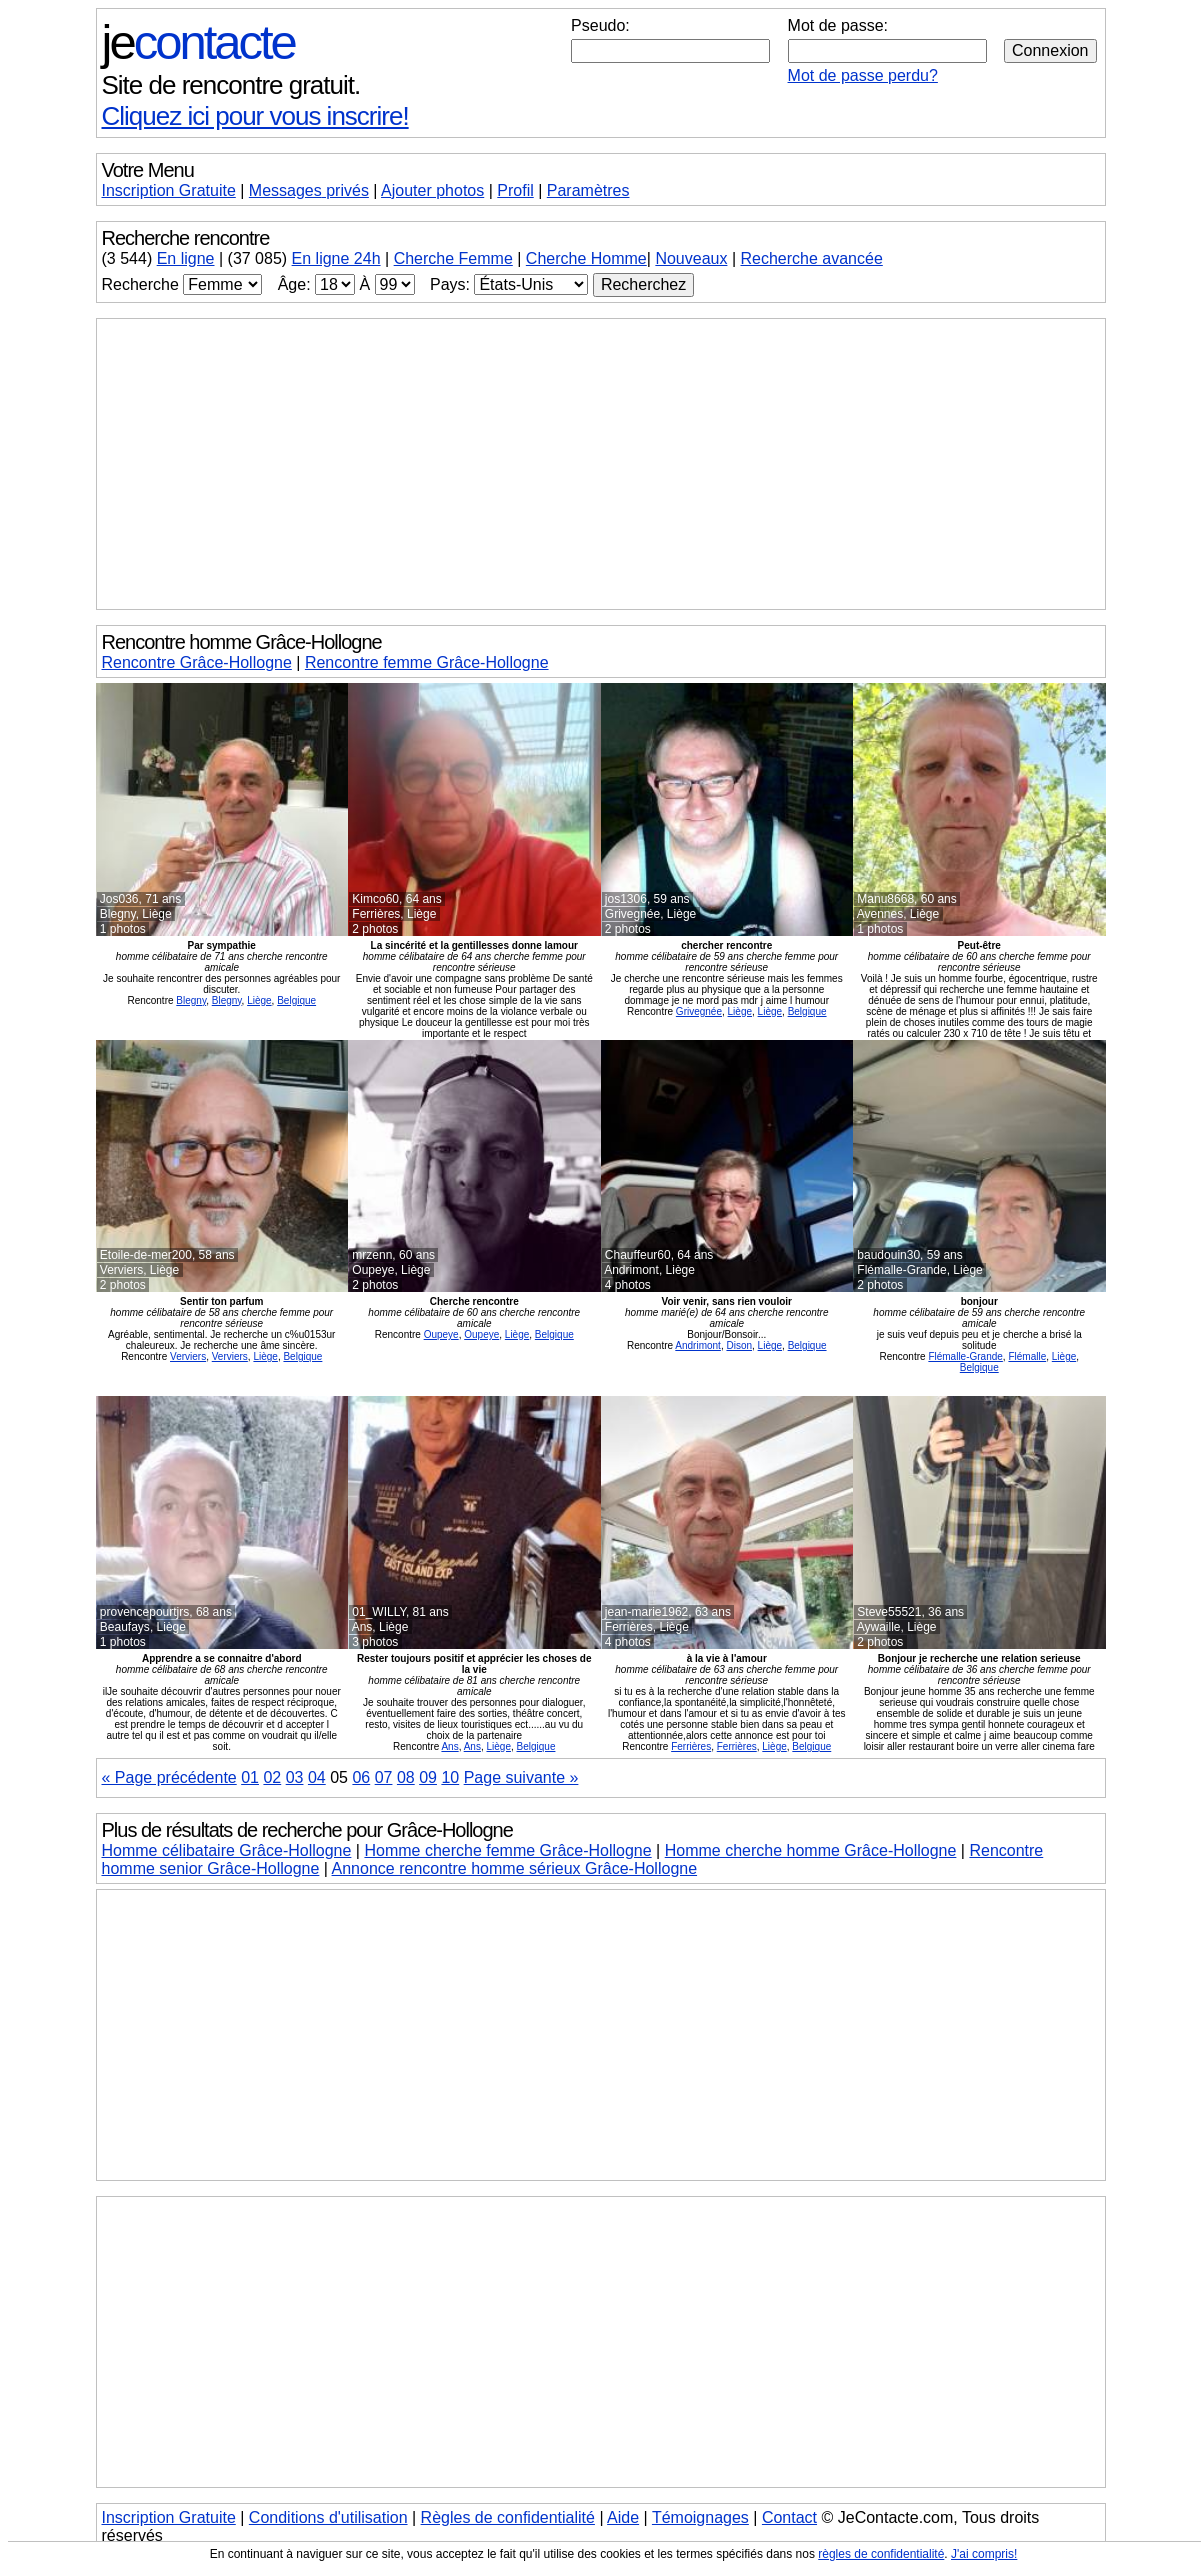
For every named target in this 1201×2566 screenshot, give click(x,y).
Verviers (188, 1356)
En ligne (186, 258)
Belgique (296, 1000)
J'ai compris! (984, 2554)
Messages (309, 190)
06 (361, 1777)
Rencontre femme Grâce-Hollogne (427, 662)
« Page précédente (169, 1777)
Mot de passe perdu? (863, 75)
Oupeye (441, 1334)
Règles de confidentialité (508, 2517)
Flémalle (1027, 1356)
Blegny (191, 1000)
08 (406, 1777)
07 (384, 1777)
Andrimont (698, 1345)
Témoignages (700, 2517)
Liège (259, 1000)
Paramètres (588, 190)
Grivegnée (699, 1011)
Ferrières (691, 1746)
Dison (739, 1345)
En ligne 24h (336, 258)
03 (295, 1777)
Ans (449, 1746)
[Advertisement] (601, 464)
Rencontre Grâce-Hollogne (197, 662)
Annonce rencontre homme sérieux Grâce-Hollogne (515, 1868)
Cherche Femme (453, 258)
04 (317, 1777)
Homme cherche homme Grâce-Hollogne (811, 1850)
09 (428, 1777)
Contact (789, 2517)
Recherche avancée (811, 258)
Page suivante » (521, 1777)
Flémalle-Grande (965, 1356)
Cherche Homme (586, 258)
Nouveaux (691, 258)
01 (250, 1777)
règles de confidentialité (881, 2554)
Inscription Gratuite (169, 190)
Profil (515, 190)
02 (272, 1777)
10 (450, 1777)
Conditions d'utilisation (328, 2517)
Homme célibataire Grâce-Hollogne (227, 1850)
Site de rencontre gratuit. (231, 85)
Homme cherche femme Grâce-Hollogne (507, 1850)
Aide (623, 2517)
